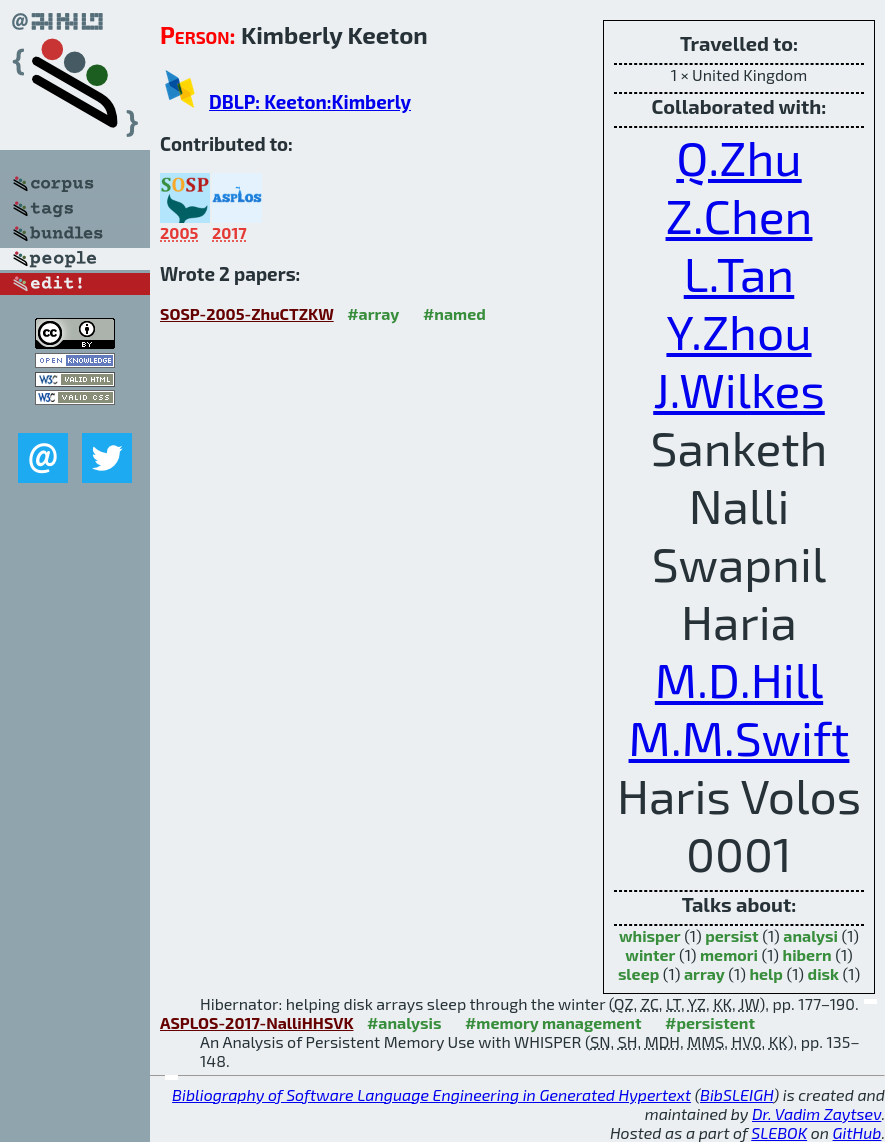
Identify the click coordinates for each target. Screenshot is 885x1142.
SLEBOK (779, 1132)
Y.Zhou (738, 331)
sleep (638, 973)
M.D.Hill (739, 679)
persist (731, 935)
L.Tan (739, 273)
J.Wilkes (739, 389)
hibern (807, 954)
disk (823, 973)
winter (650, 954)
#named (454, 313)
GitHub (857, 1132)
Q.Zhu (738, 157)
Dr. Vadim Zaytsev (816, 1113)
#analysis (404, 1022)
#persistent (710, 1022)
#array (373, 313)
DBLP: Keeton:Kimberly (310, 101)
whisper (650, 935)
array (704, 973)
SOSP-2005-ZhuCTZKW (247, 313)
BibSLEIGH (736, 1094)
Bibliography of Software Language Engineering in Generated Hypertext (431, 1094)
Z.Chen (739, 215)
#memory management (553, 1022)
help (766, 973)
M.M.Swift (739, 737)
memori (729, 954)
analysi (810, 935)
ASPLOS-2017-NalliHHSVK (256, 1022)
